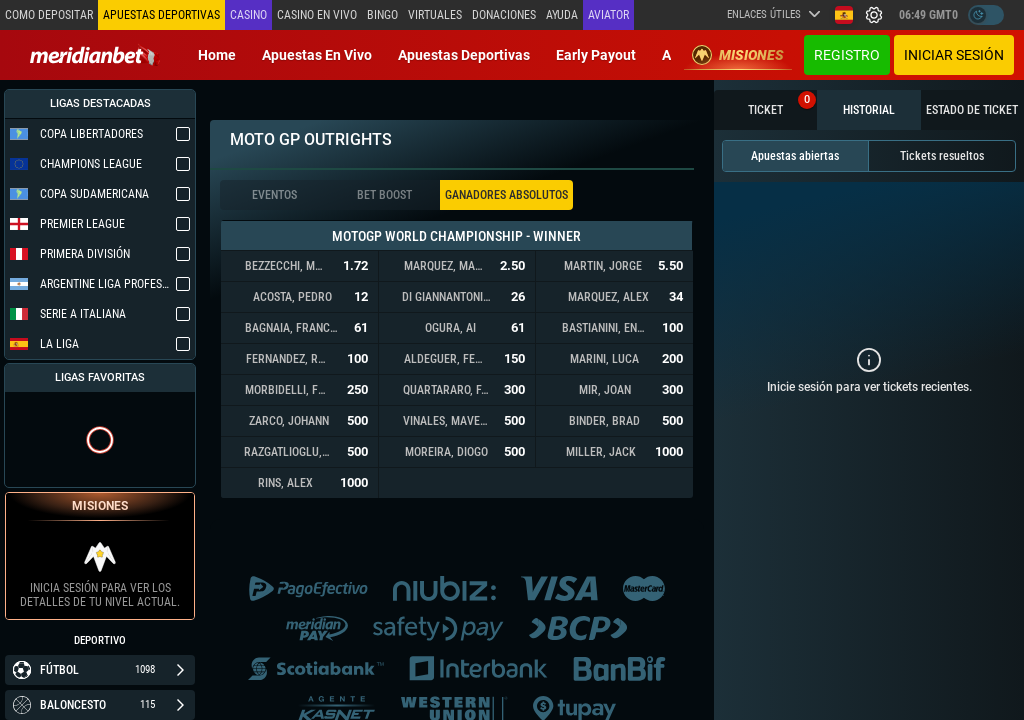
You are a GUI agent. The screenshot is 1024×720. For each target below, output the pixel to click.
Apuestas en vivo (317, 55)
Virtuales (435, 15)
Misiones (738, 55)
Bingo (382, 15)
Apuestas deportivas (464, 55)
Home (217, 55)
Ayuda (562, 15)
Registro (847, 55)
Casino (248, 15)
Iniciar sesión (954, 55)
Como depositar (49, 15)
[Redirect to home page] (95, 55)
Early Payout (596, 55)
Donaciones (504, 15)
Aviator (608, 15)
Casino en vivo (317, 15)
